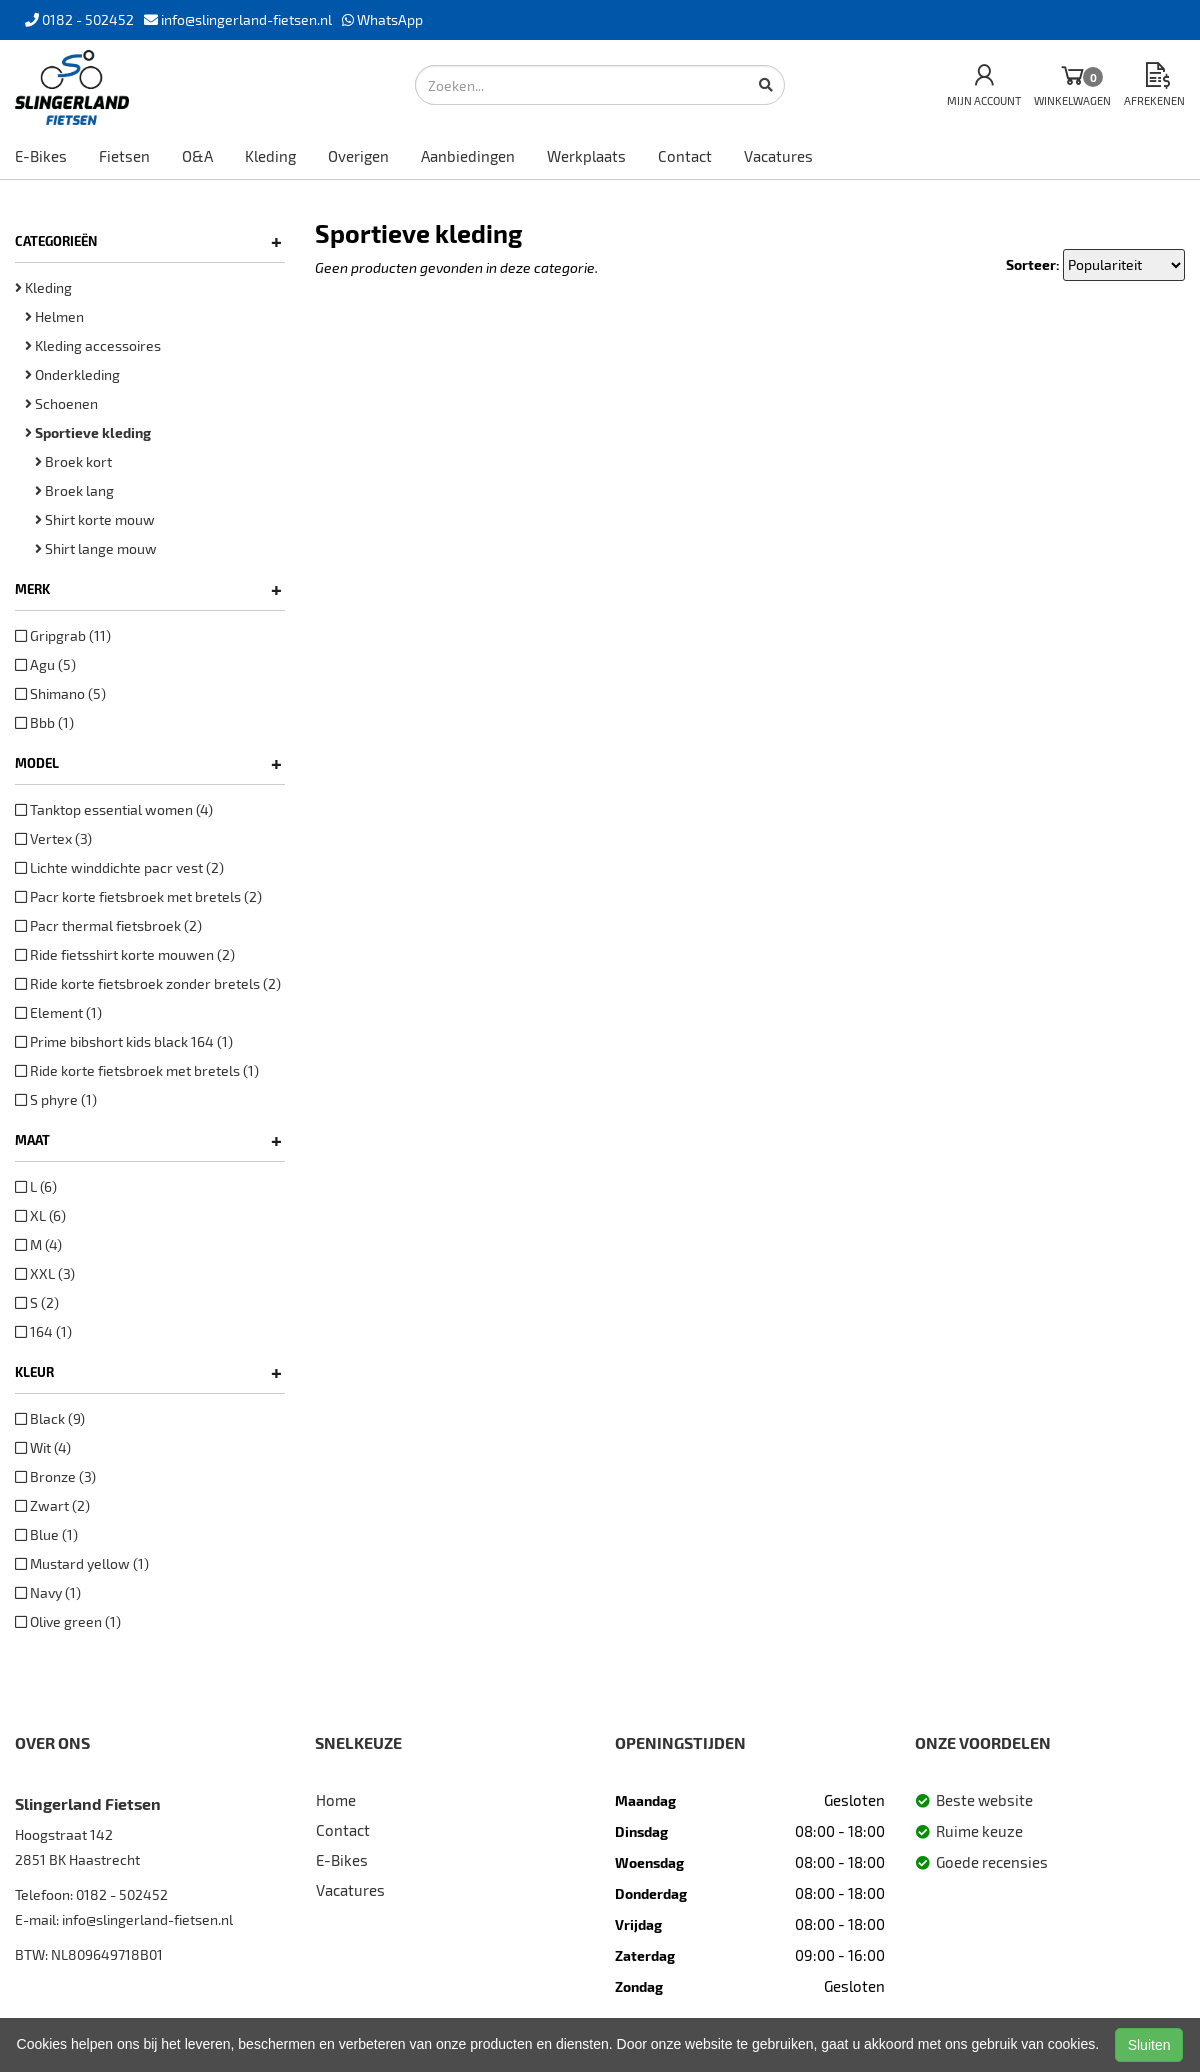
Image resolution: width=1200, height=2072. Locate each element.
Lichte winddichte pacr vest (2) (119, 867)
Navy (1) (48, 1592)
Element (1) (58, 1012)
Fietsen (124, 156)
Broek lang (74, 490)
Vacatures (778, 156)
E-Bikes (41, 156)
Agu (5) (45, 664)
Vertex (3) (53, 838)
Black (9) (50, 1418)
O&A (197, 156)
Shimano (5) (60, 693)
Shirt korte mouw (95, 519)
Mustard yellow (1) (82, 1563)
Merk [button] (148, 589)
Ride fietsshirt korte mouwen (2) (125, 954)
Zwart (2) (52, 1505)
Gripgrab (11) (63, 635)
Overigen (358, 156)
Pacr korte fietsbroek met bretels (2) (138, 896)
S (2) (37, 1302)
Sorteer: (1033, 264)
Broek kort (73, 461)
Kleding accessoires (93, 345)
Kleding (270, 156)
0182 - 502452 (122, 1894)
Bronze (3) (55, 1476)
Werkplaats (586, 156)
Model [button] (148, 763)
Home (336, 1800)
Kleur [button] (148, 1372)
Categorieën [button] (148, 241)
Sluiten (1149, 2045)
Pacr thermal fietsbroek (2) (108, 925)
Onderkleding (72, 374)
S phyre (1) (56, 1099)
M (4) (38, 1244)
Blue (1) (46, 1534)
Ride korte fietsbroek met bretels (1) (137, 1070)
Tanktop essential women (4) (114, 809)
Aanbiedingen (468, 156)
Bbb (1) (44, 722)
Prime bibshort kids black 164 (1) (124, 1041)
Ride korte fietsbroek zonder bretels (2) (148, 983)
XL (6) (40, 1215)
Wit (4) (43, 1447)
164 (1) (43, 1331)
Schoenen (61, 403)
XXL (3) (45, 1273)
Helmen (54, 316)
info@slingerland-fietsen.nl (147, 1919)
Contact (685, 156)
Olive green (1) (68, 1621)
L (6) (36, 1186)
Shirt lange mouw (96, 548)
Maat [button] (148, 1140)
